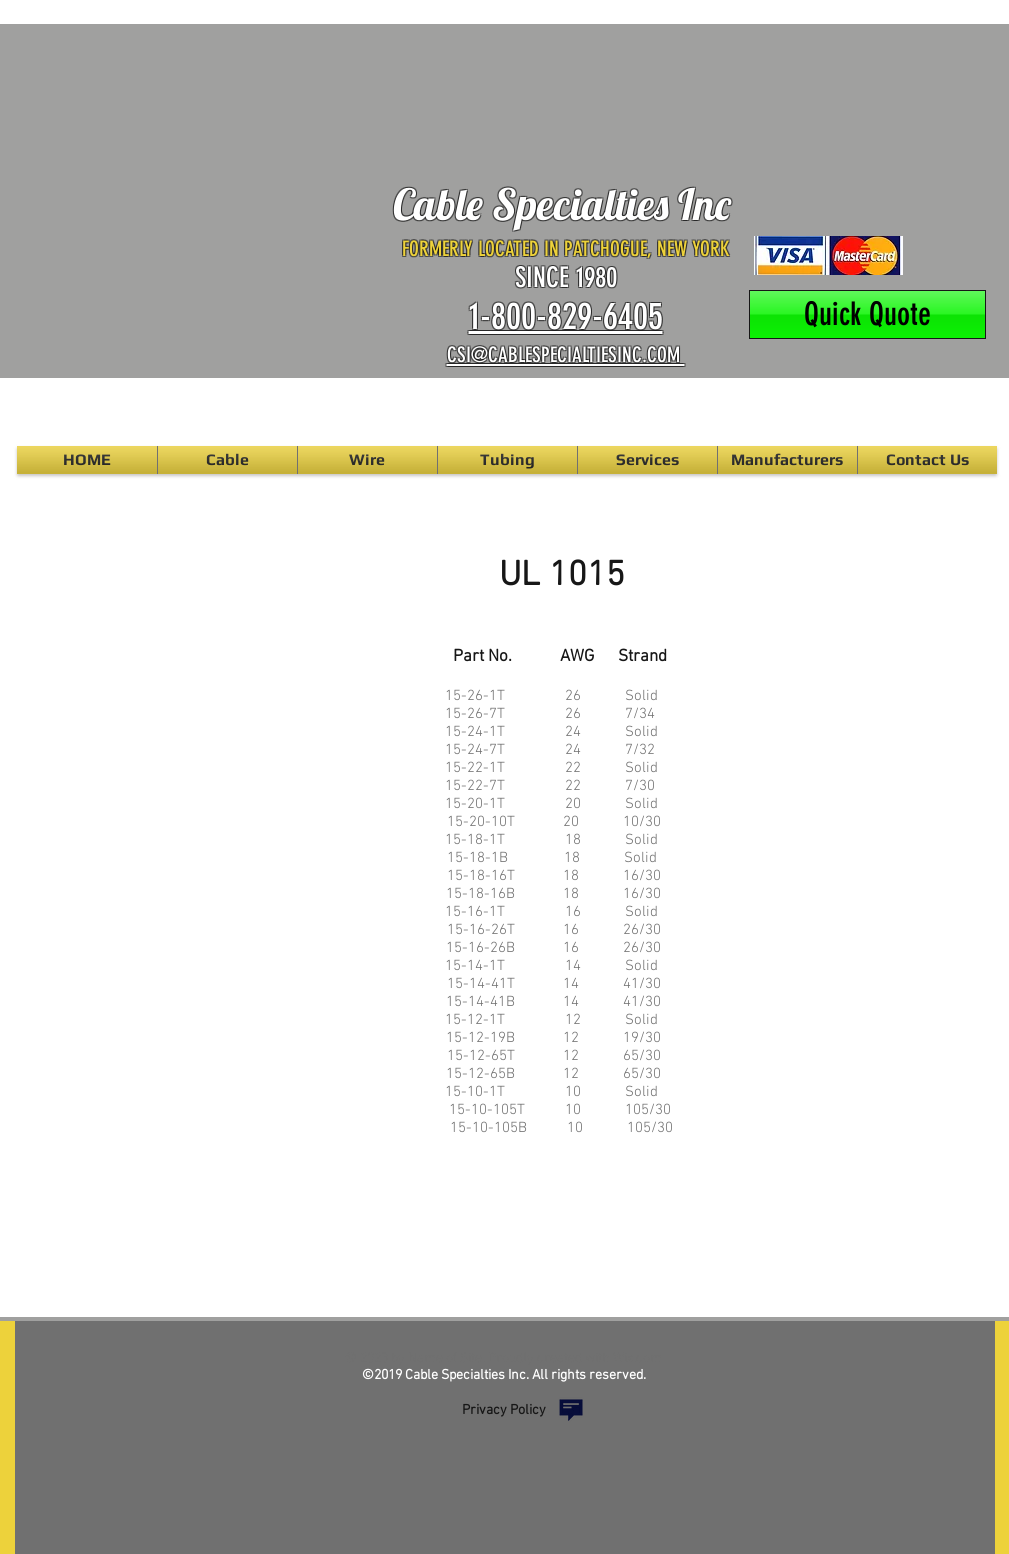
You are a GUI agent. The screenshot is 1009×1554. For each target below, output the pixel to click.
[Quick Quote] (867, 314)
